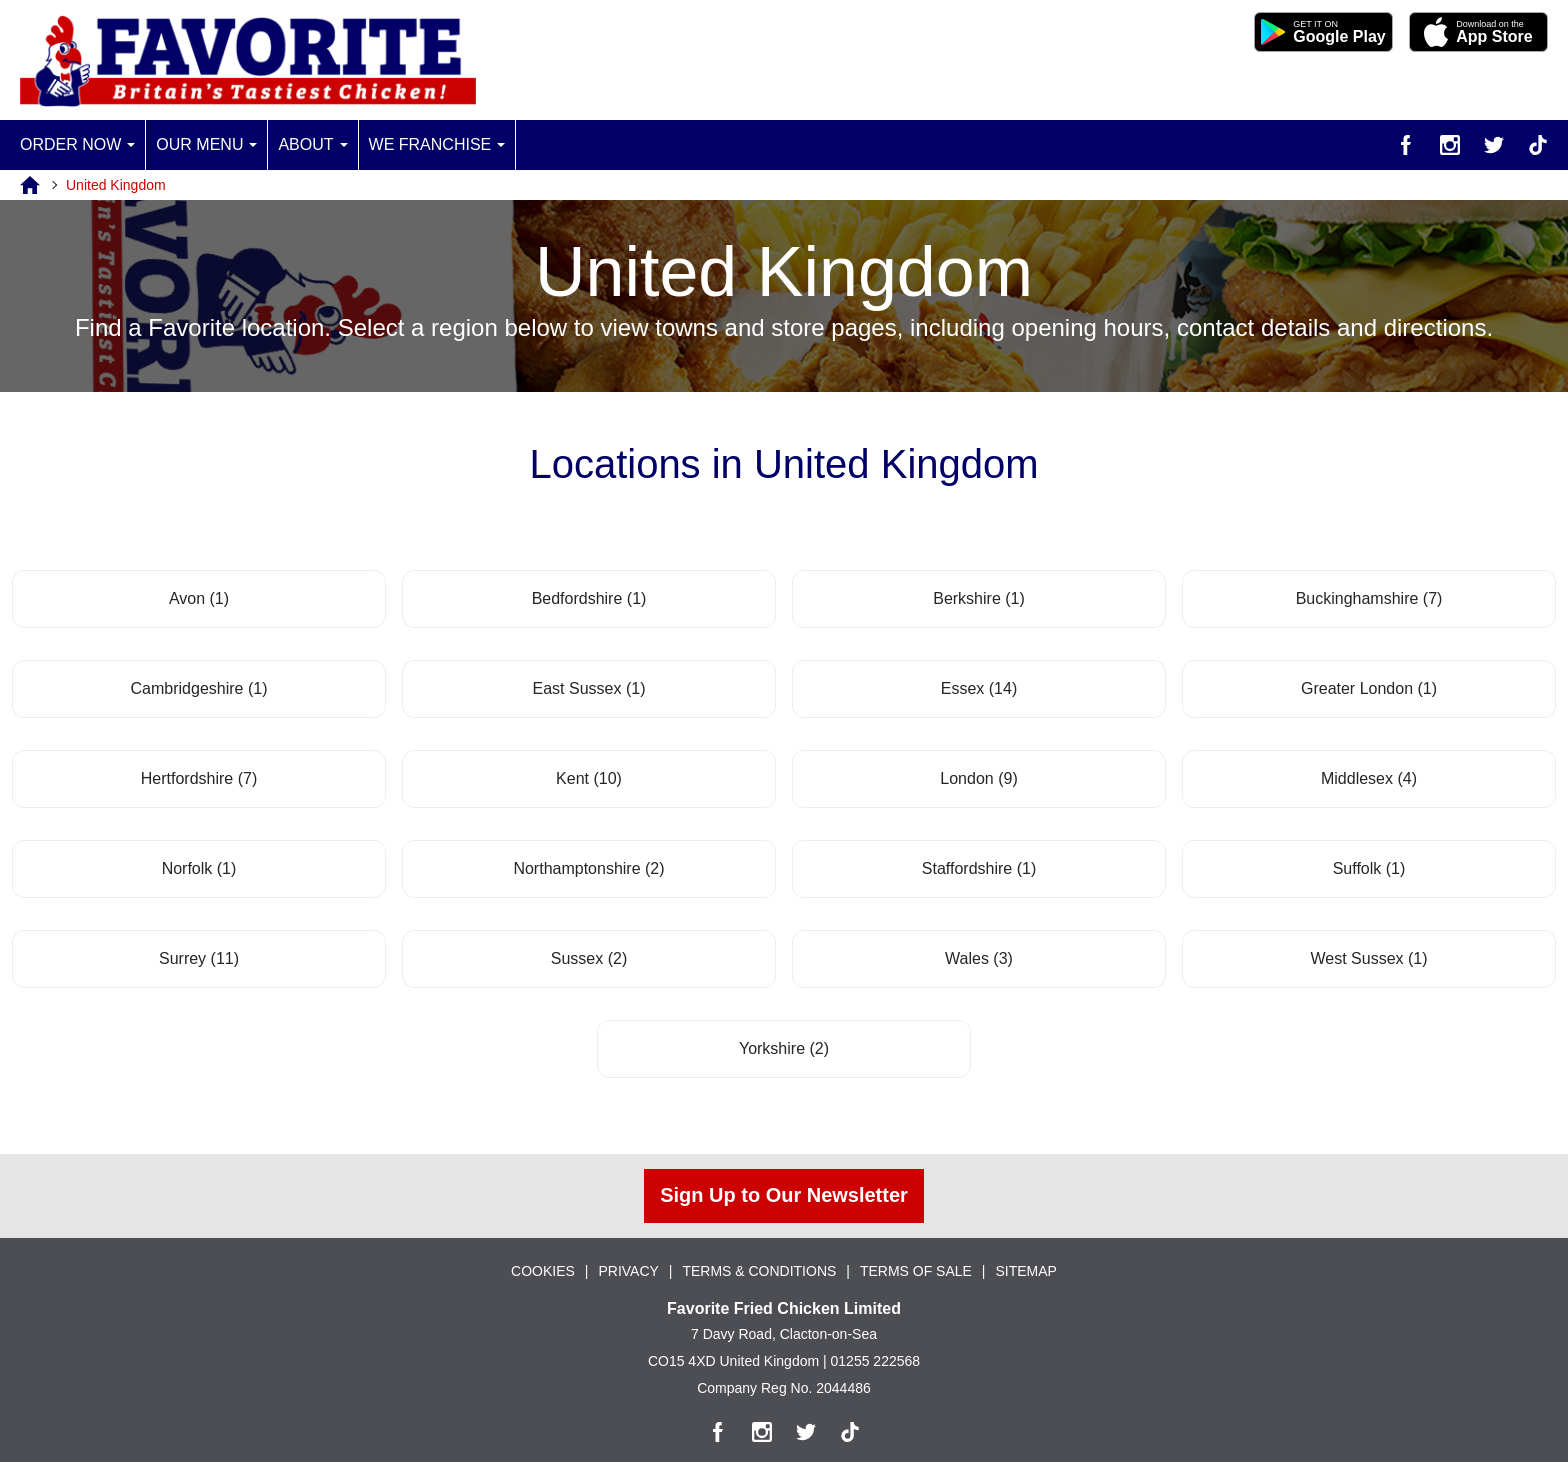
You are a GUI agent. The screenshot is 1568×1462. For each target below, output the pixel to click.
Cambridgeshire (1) (199, 688)
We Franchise (430, 144)
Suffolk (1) (1369, 868)
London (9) (978, 778)
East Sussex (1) (589, 688)
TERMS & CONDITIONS (759, 1271)
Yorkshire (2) (784, 1048)
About (305, 144)
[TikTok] (1538, 145)
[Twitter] (1494, 145)
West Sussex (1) (1368, 958)
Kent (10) (589, 778)
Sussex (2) (589, 958)
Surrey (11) (199, 958)
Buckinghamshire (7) (1369, 598)
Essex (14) (979, 688)
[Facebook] (1406, 145)
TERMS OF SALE (916, 1271)
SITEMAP (1026, 1271)
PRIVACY (628, 1271)
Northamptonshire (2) (588, 868)
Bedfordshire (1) (589, 598)
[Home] (43, 185)
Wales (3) (979, 958)
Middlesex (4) (1369, 778)
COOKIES (543, 1271)
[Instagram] (1450, 145)
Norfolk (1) (199, 868)
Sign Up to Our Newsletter (784, 1196)
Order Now (70, 144)
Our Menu (199, 144)
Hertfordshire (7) (199, 778)
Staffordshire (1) (979, 868)
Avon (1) (199, 598)
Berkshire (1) (979, 598)
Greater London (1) (1369, 688)
